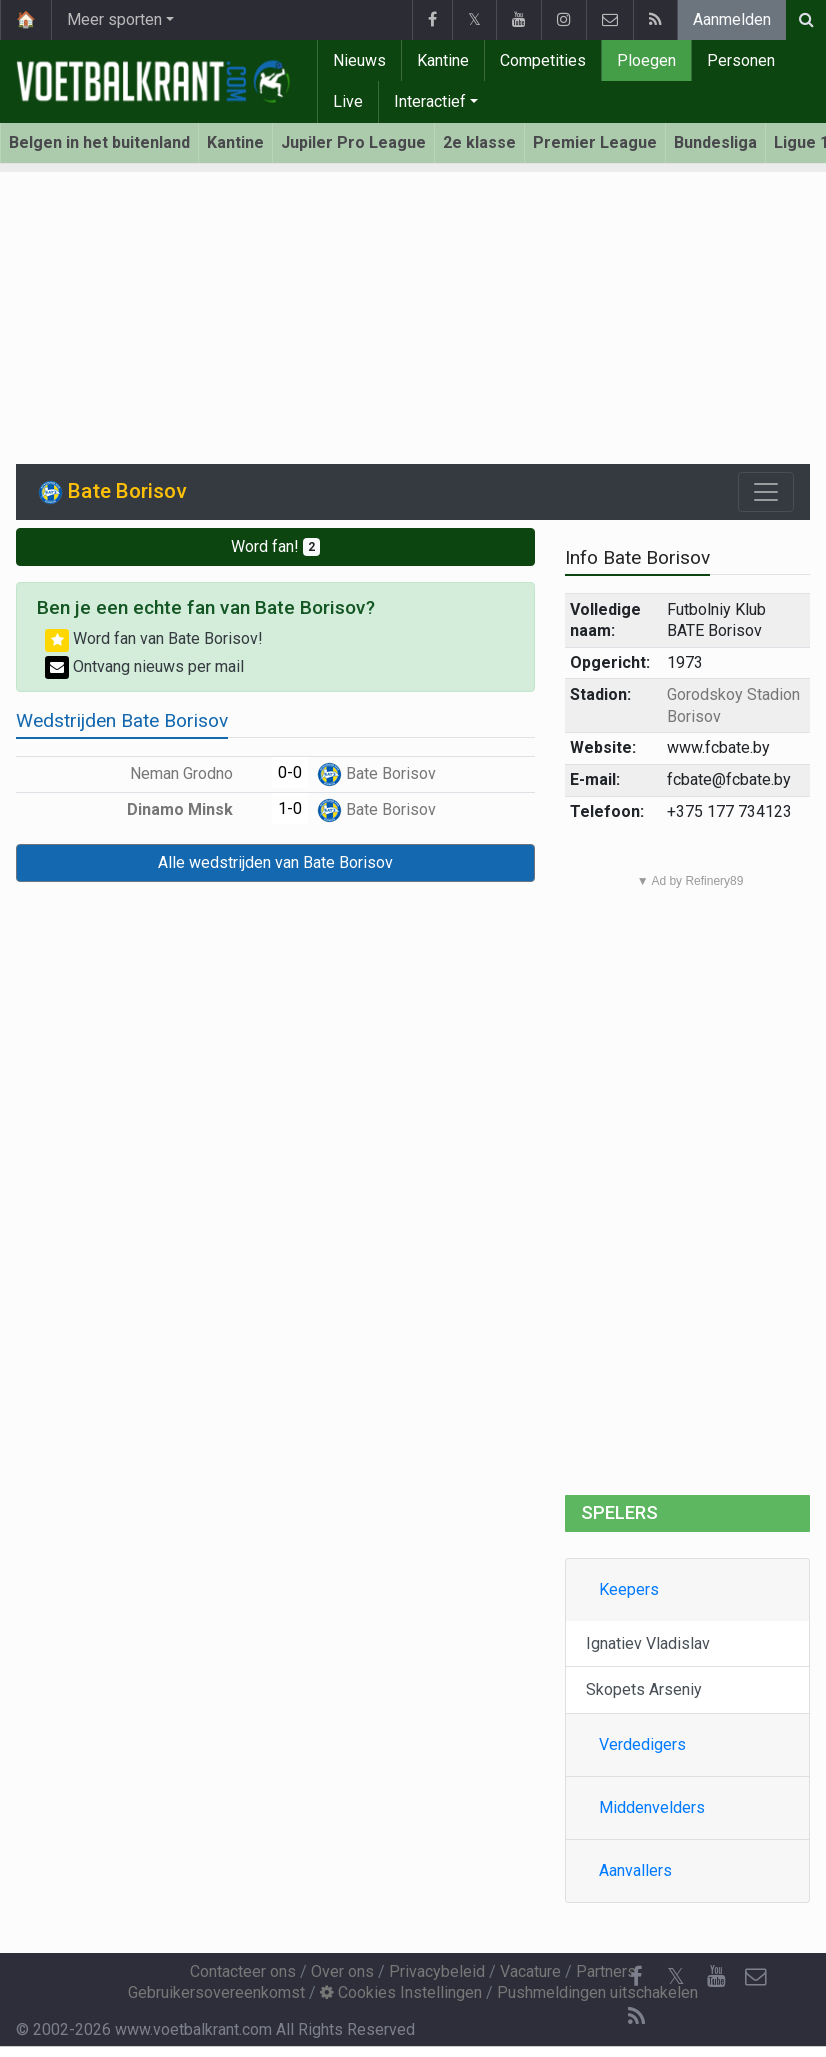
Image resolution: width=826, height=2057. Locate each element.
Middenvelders (652, 1807)
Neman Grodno (196, 773)
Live (348, 101)
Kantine (443, 60)
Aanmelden (732, 19)
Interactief (430, 101)
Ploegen (646, 60)
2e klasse (479, 142)
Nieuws (359, 60)
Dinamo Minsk (194, 809)
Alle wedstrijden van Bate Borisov (275, 862)
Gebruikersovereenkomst (216, 1992)
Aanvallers (635, 1870)
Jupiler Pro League (353, 142)
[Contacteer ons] (756, 1977)
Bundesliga (715, 142)
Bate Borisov (376, 773)
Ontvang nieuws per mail (144, 666)
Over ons (342, 1971)
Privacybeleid (437, 1971)
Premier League (595, 142)
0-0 (290, 772)
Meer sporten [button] (114, 19)
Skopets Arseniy (644, 1689)
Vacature (530, 1971)
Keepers (629, 1589)
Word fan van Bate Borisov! (154, 638)
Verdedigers (642, 1744)
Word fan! (275, 546)
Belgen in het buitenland (99, 142)
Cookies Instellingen (401, 1992)
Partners (606, 1971)
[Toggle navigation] (766, 492)
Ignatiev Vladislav (648, 1643)
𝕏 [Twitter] (676, 1976)
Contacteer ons (243, 1971)
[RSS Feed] (636, 2017)
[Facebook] (636, 1977)
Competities (543, 60)
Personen (741, 60)
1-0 (290, 808)
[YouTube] (716, 1977)
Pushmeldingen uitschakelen (597, 1992)
